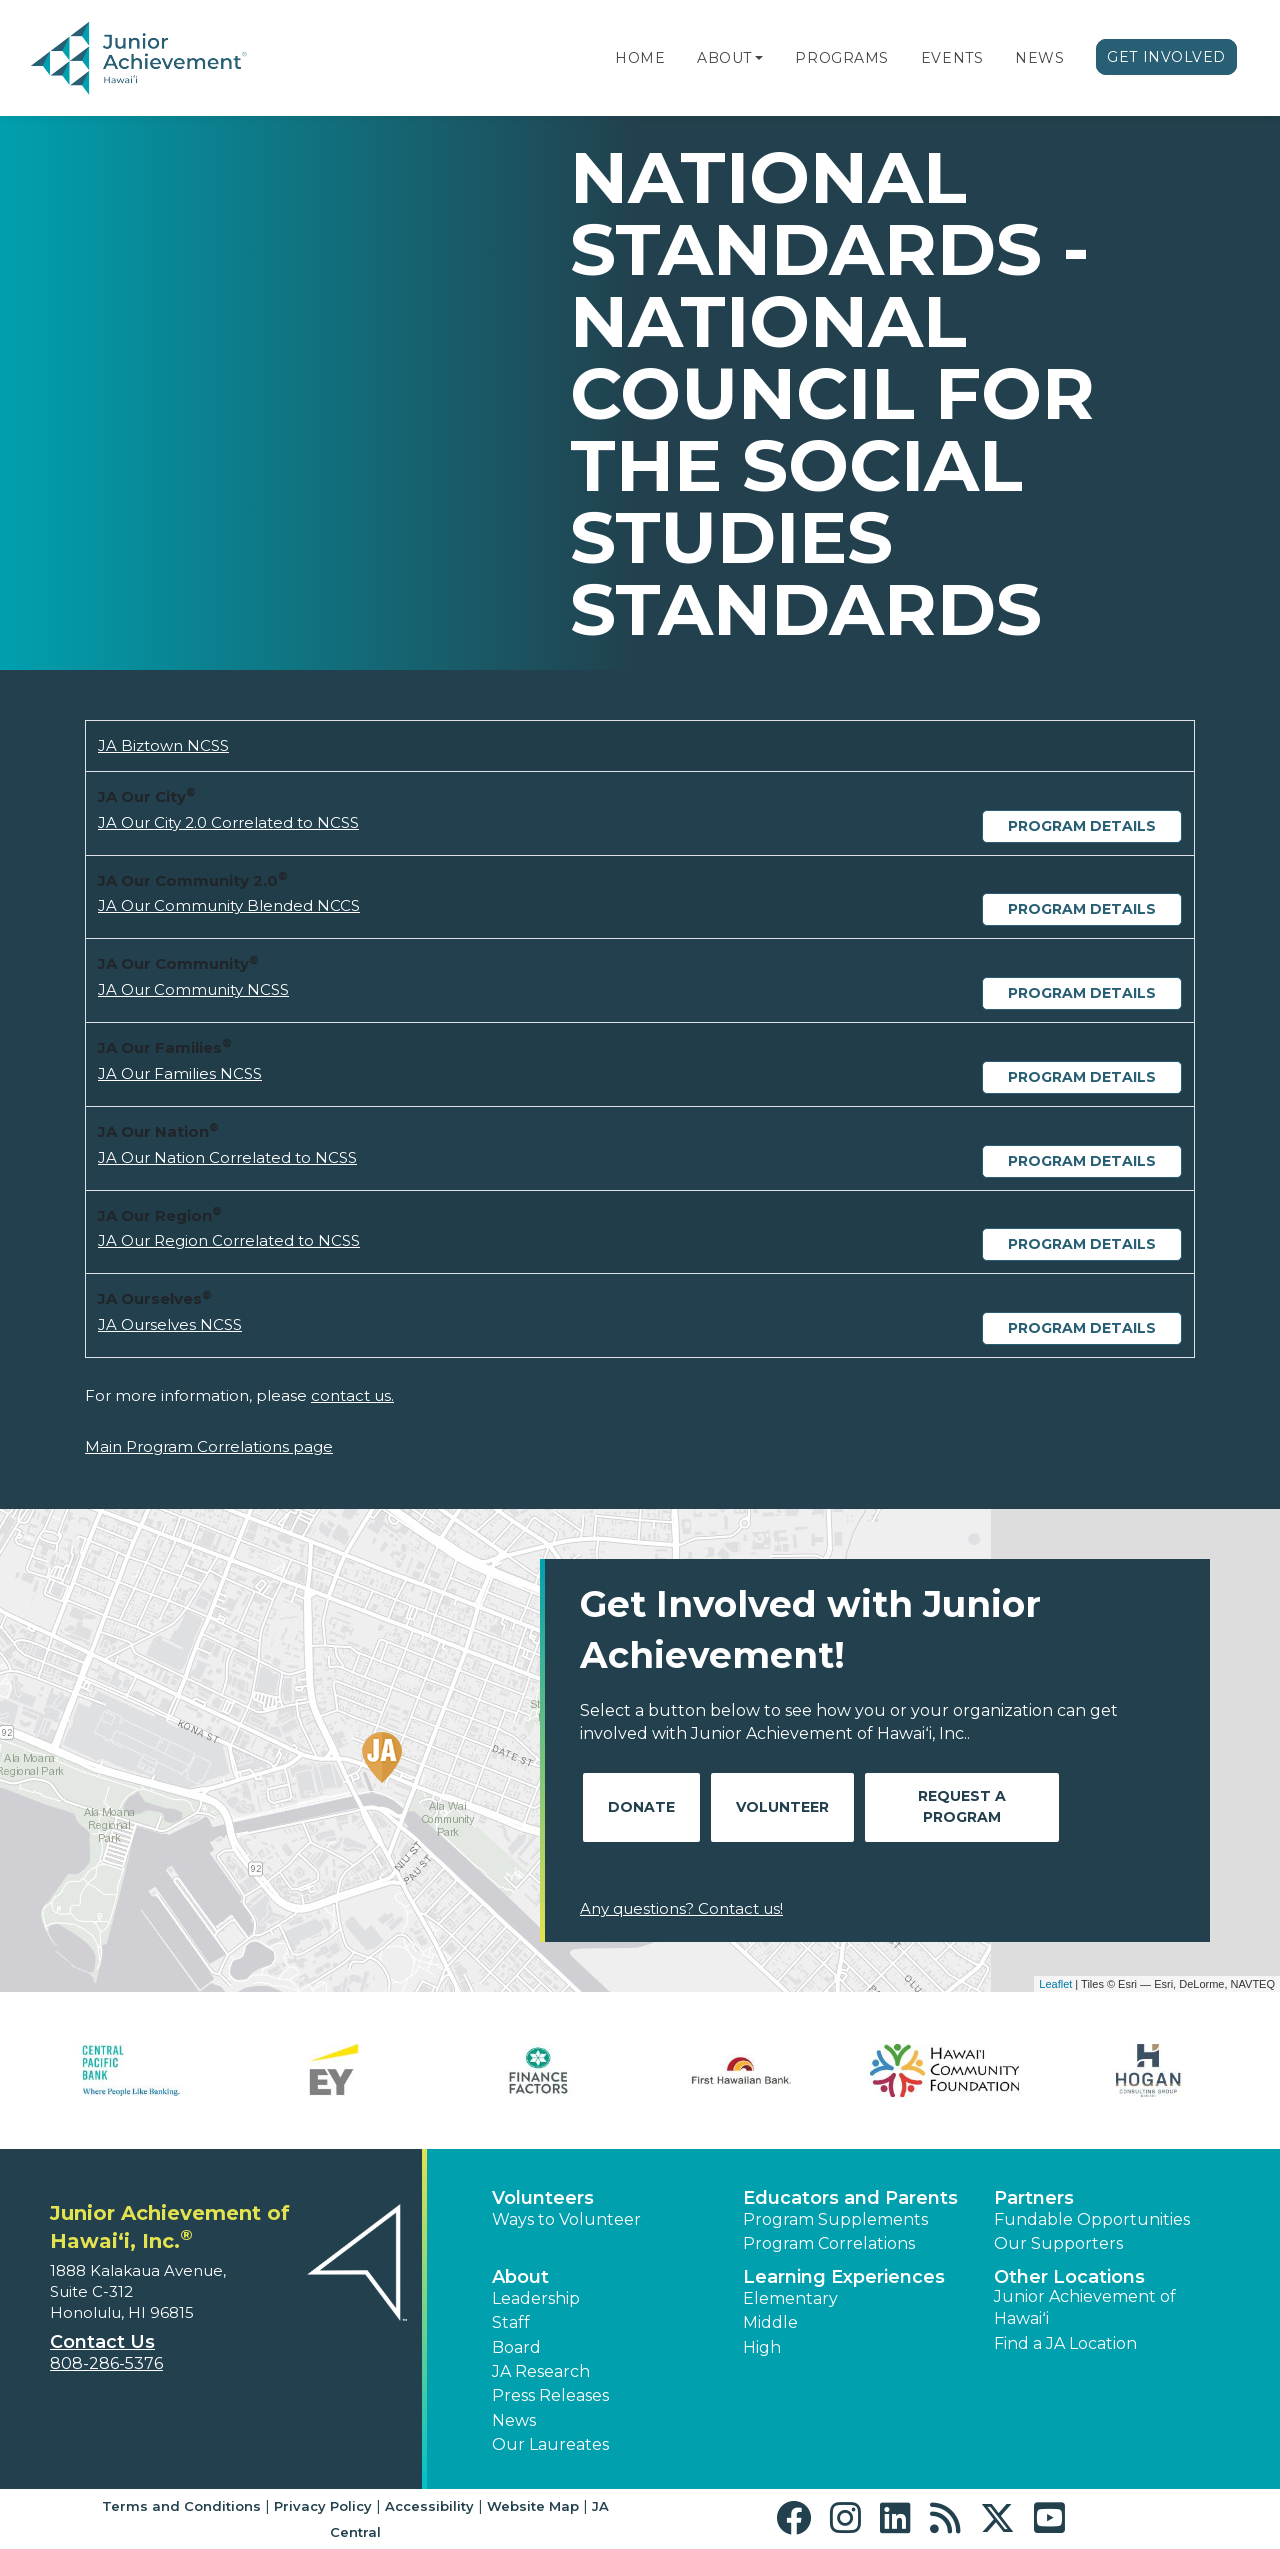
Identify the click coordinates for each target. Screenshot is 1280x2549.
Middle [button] (770, 2322)
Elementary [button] (790, 2298)
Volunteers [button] (543, 2198)
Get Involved (1166, 57)
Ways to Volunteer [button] (566, 2219)
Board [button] (516, 2347)
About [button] (520, 2277)
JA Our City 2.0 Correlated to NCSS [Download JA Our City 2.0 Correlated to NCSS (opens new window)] (228, 822)
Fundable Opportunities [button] (1092, 2219)
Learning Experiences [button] (844, 2277)
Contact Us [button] (102, 2342)
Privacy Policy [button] (323, 2506)
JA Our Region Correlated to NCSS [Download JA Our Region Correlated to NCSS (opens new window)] (229, 1240)
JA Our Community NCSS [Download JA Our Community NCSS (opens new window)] (193, 989)
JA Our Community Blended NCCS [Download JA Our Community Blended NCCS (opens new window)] (229, 905)
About (724, 58)
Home (640, 58)
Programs (841, 58)
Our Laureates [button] (550, 2444)
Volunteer (782, 1807)
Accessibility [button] (429, 2506)
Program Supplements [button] (835, 2219)
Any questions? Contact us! (681, 1908)
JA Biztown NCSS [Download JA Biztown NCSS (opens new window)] (163, 745)
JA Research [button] (541, 2371)
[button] (759, 58)
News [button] (514, 2420)
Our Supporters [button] (1058, 2243)
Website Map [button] (533, 2506)
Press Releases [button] (550, 2395)
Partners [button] (1034, 2198)
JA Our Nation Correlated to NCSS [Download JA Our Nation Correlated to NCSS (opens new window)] (227, 1157)
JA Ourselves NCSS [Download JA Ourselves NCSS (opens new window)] (170, 1324)
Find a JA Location (1065, 2343)
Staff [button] (511, 2322)
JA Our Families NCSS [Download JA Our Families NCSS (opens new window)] (180, 1073)
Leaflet (1055, 1984)
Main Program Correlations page (209, 1446)
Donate (641, 1807)
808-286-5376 (106, 2363)
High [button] (762, 2347)
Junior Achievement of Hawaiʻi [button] (1085, 2307)
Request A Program (962, 1806)
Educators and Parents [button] (850, 2198)
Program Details (1082, 826)
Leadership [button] (536, 2298)
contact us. (352, 1395)
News (1039, 58)
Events (952, 58)
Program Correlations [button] (829, 2243)
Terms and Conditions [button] (181, 2506)
